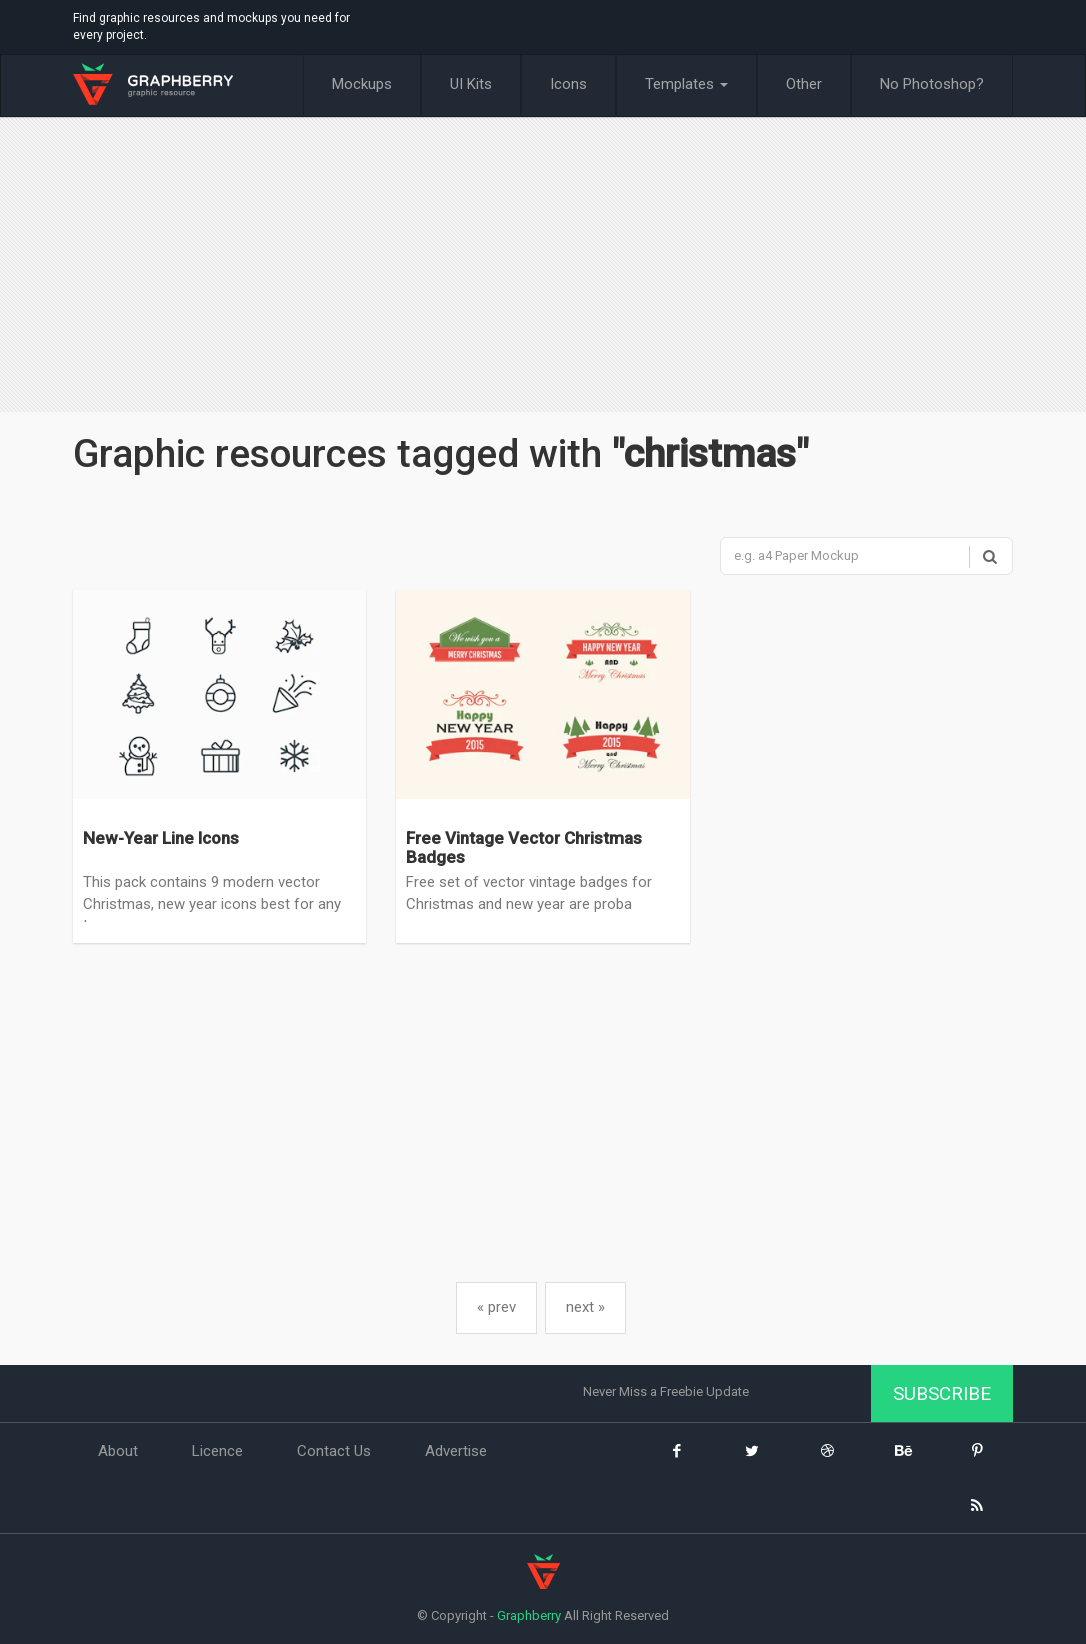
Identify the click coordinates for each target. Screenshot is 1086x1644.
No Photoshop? (932, 84)
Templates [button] (686, 84)
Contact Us (334, 1452)
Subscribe (942, 1393)
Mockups (362, 84)
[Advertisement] (543, 267)
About (118, 1452)
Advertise (456, 1452)
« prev (496, 1307)
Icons (568, 84)
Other (804, 84)
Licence (217, 1452)
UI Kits (471, 84)
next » (585, 1307)
